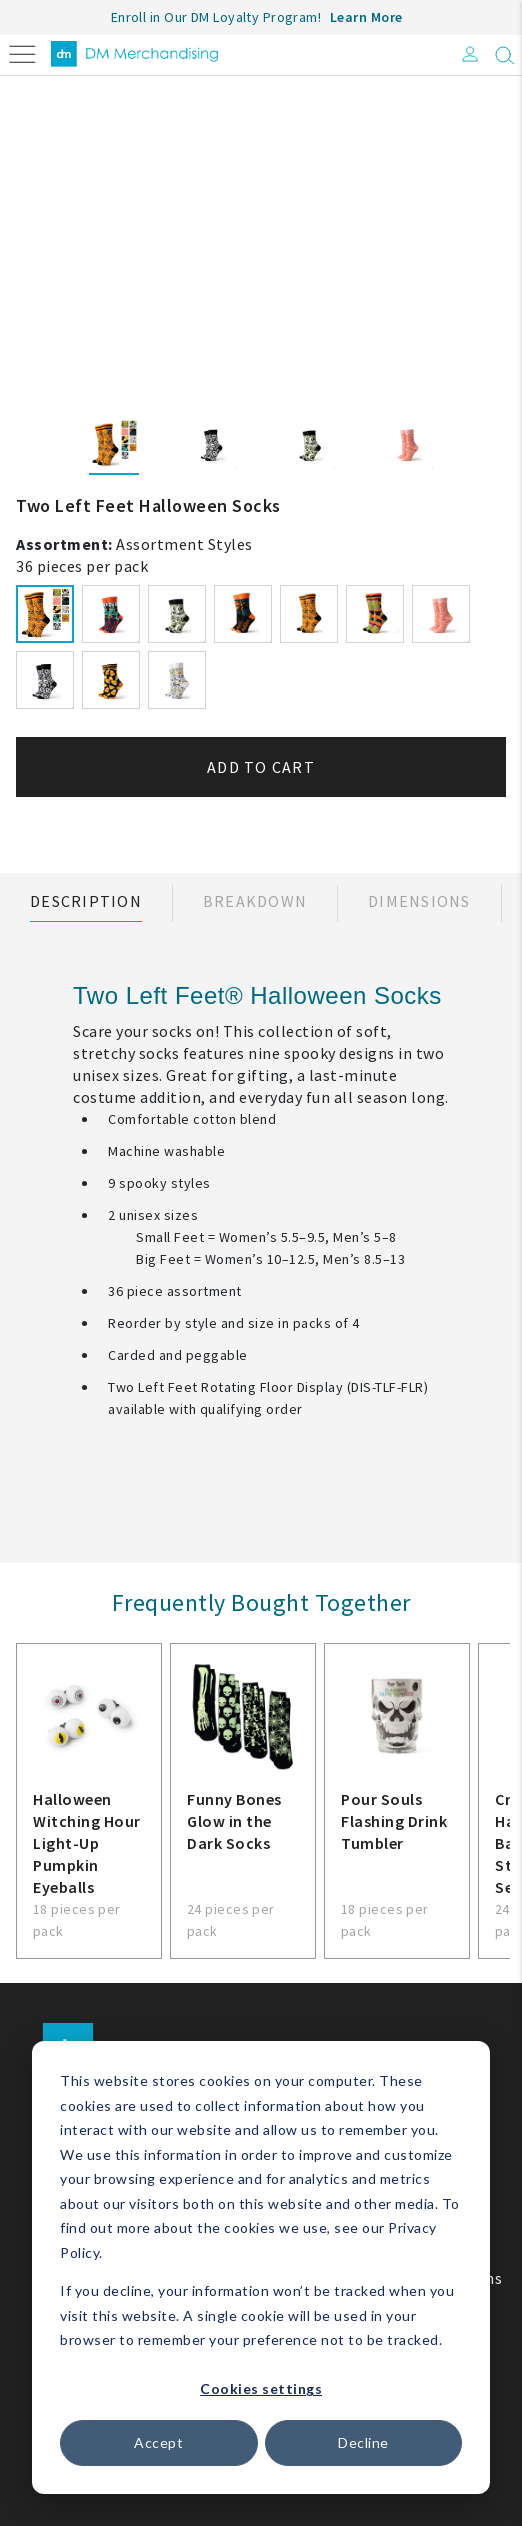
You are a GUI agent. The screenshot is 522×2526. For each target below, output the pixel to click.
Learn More (366, 17)
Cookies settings (261, 2388)
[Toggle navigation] (22, 52)
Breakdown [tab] (255, 901)
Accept (158, 2442)
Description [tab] (86, 901)
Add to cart (261, 767)
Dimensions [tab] (419, 901)
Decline (363, 2442)
